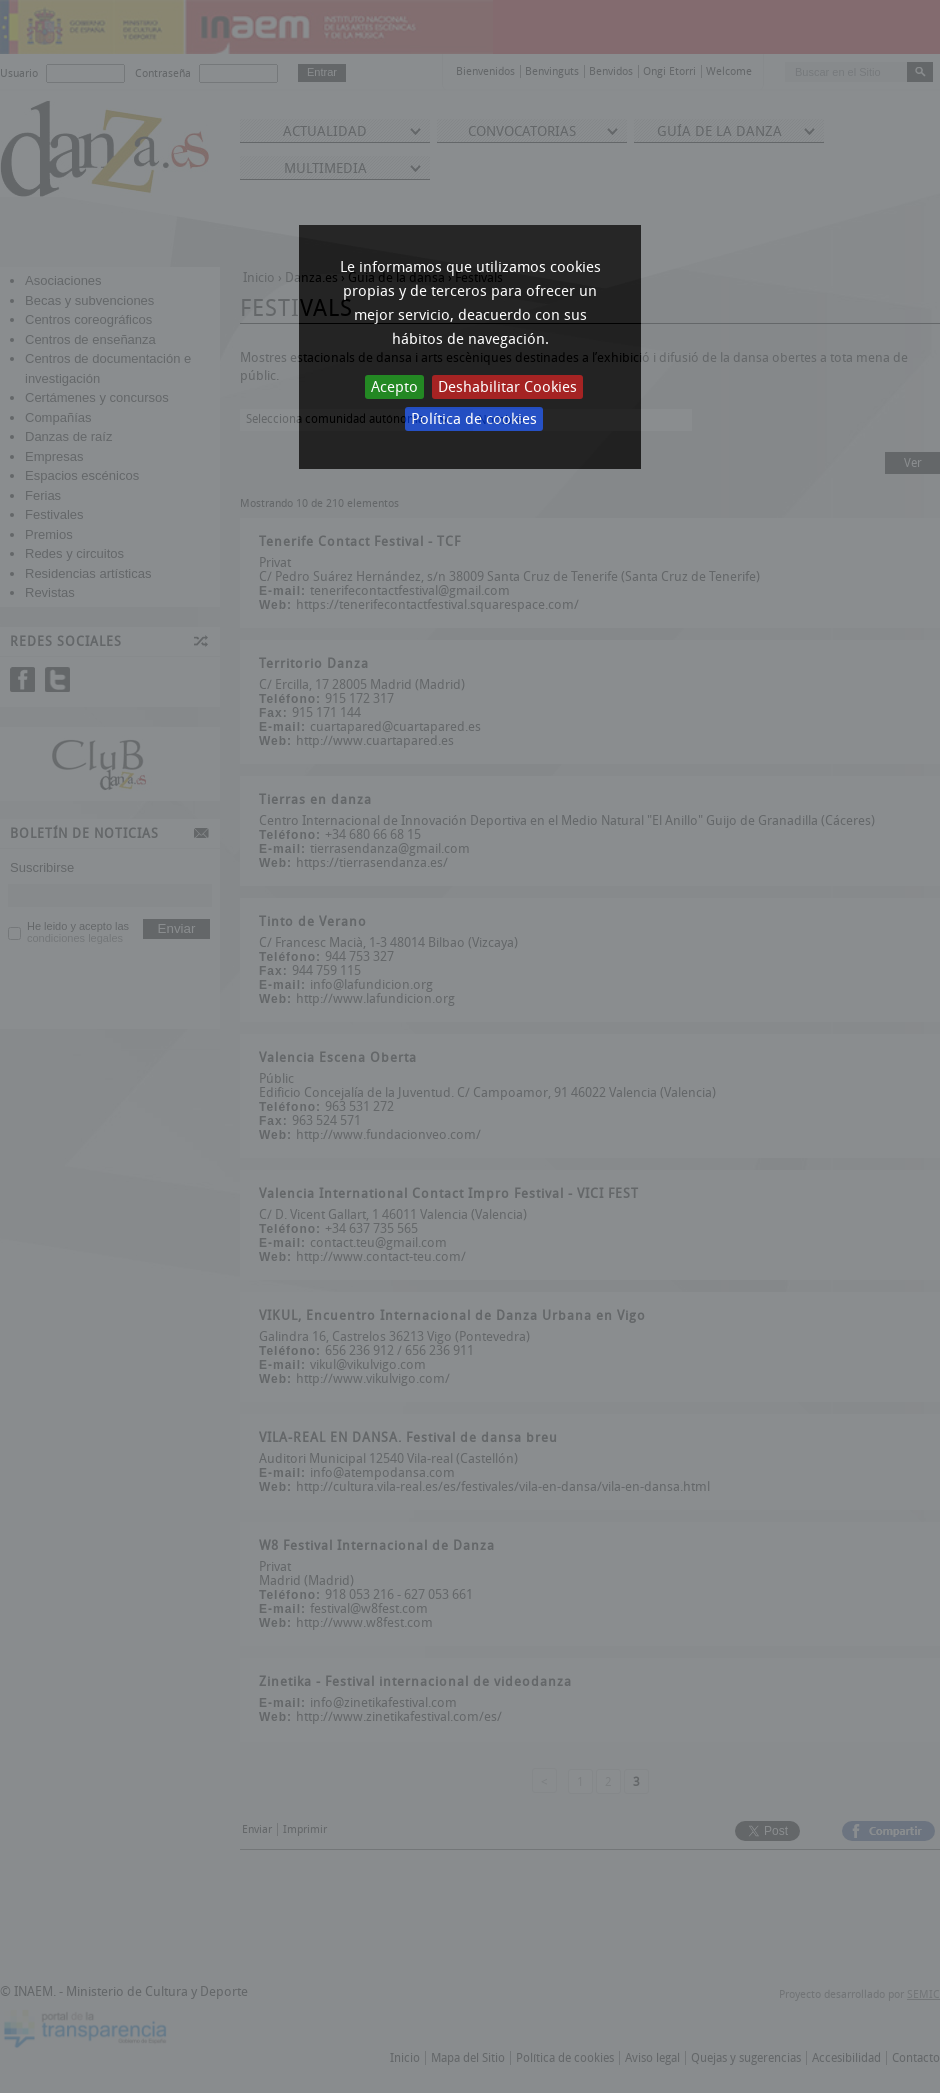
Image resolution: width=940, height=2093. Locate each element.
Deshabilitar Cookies (507, 387)
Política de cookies (474, 419)
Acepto (394, 387)
